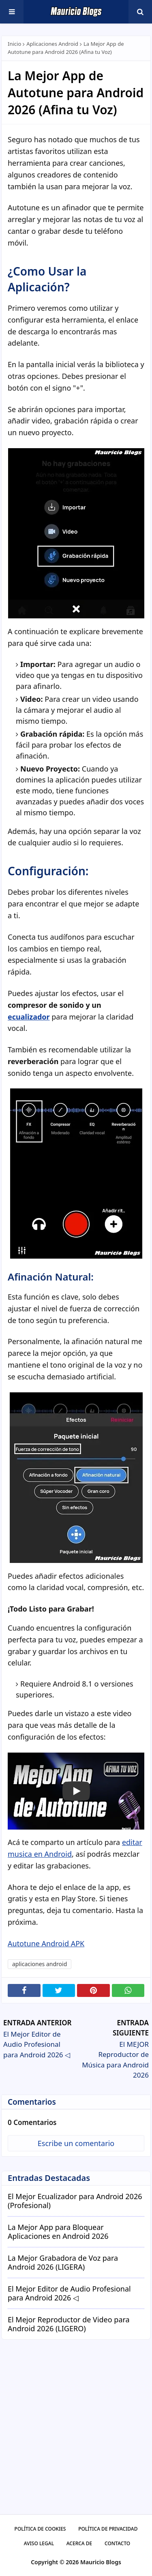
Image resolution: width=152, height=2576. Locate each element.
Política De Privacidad (107, 2528)
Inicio (14, 43)
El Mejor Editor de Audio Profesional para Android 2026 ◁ (69, 2293)
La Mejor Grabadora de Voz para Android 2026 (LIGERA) (63, 2262)
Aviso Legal (39, 2543)
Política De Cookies (40, 2528)
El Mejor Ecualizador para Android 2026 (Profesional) (75, 2201)
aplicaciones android (52, 43)
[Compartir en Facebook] (24, 1990)
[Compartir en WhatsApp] (128, 1990)
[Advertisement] (76, 2434)
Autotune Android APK (46, 1943)
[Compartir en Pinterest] (93, 1990)
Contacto (117, 2543)
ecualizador (29, 1017)
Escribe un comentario (76, 2143)
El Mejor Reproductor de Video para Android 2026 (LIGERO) (69, 2324)
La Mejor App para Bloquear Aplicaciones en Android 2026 (58, 2232)
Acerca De (79, 2543)
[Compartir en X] (59, 1990)
